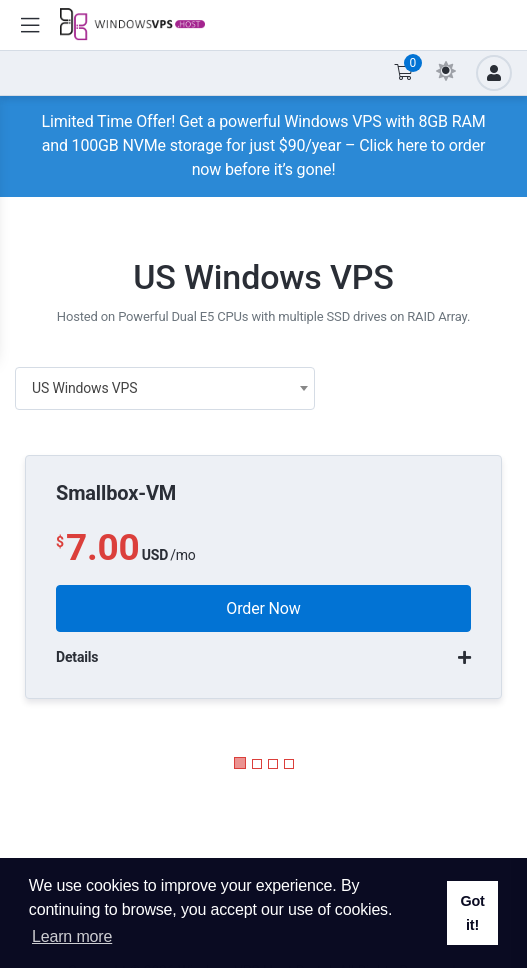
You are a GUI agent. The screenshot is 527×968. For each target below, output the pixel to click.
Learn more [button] (72, 936)
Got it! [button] (472, 913)
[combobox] (165, 388)
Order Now (263, 608)
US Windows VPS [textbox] (84, 388)
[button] (240, 763)
